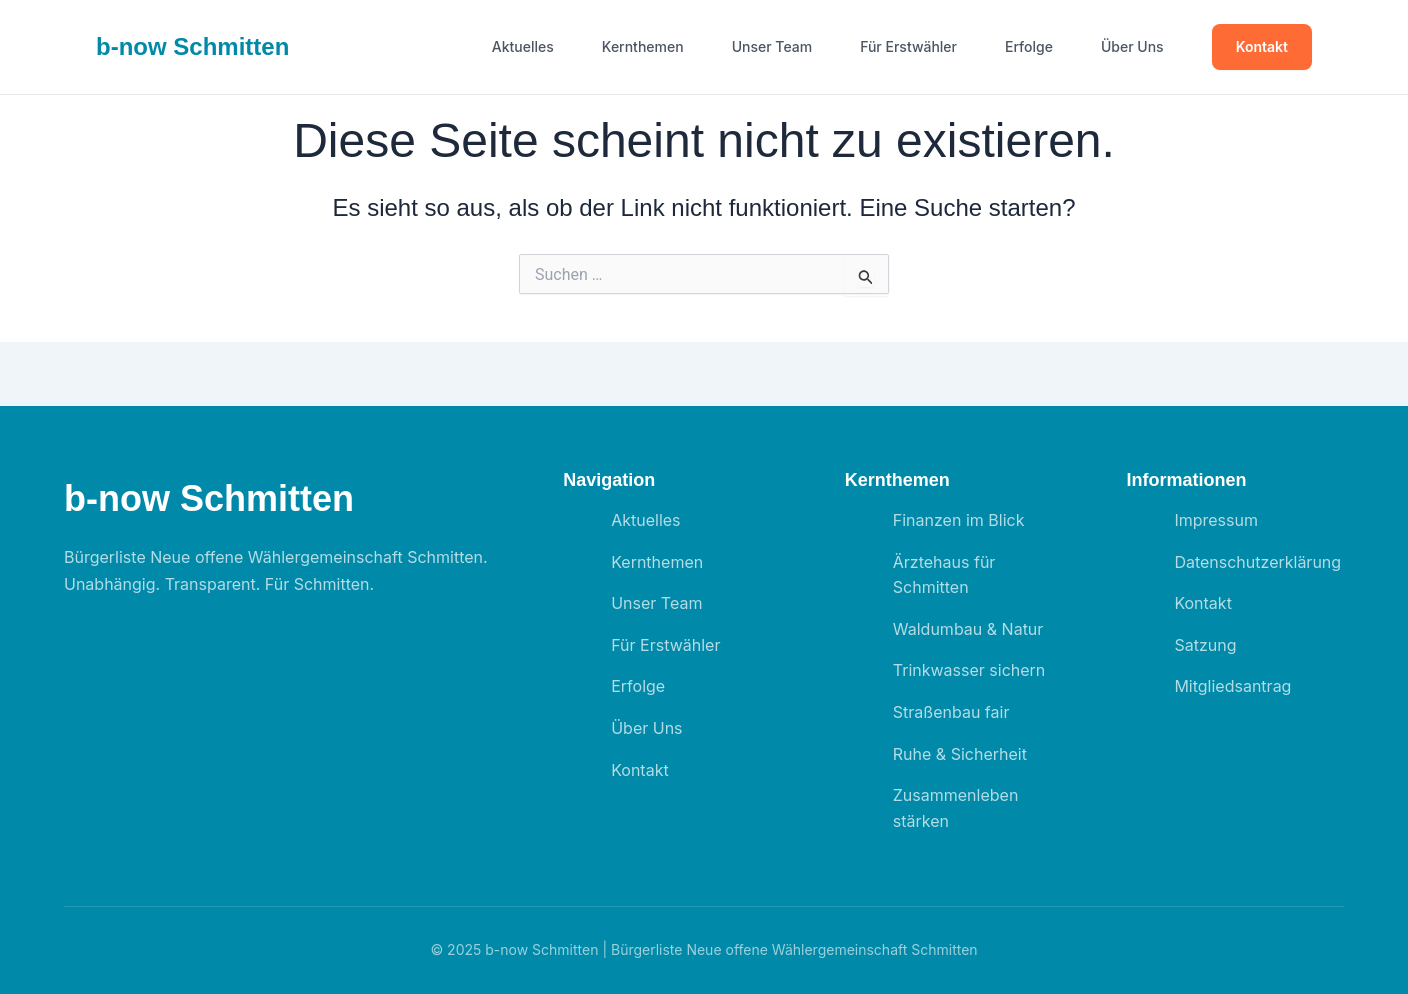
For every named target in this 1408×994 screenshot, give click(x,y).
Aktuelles (523, 47)
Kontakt (1262, 46)
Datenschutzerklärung (1257, 562)
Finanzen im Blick (959, 520)
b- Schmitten (192, 46)
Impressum (1216, 520)
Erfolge (1029, 47)
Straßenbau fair (951, 712)
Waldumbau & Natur (968, 629)
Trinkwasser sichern (969, 670)
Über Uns (1132, 47)
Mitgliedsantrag (1232, 686)
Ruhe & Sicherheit (960, 754)
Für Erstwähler (908, 47)
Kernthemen (643, 47)
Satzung (1205, 645)
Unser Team (772, 47)
